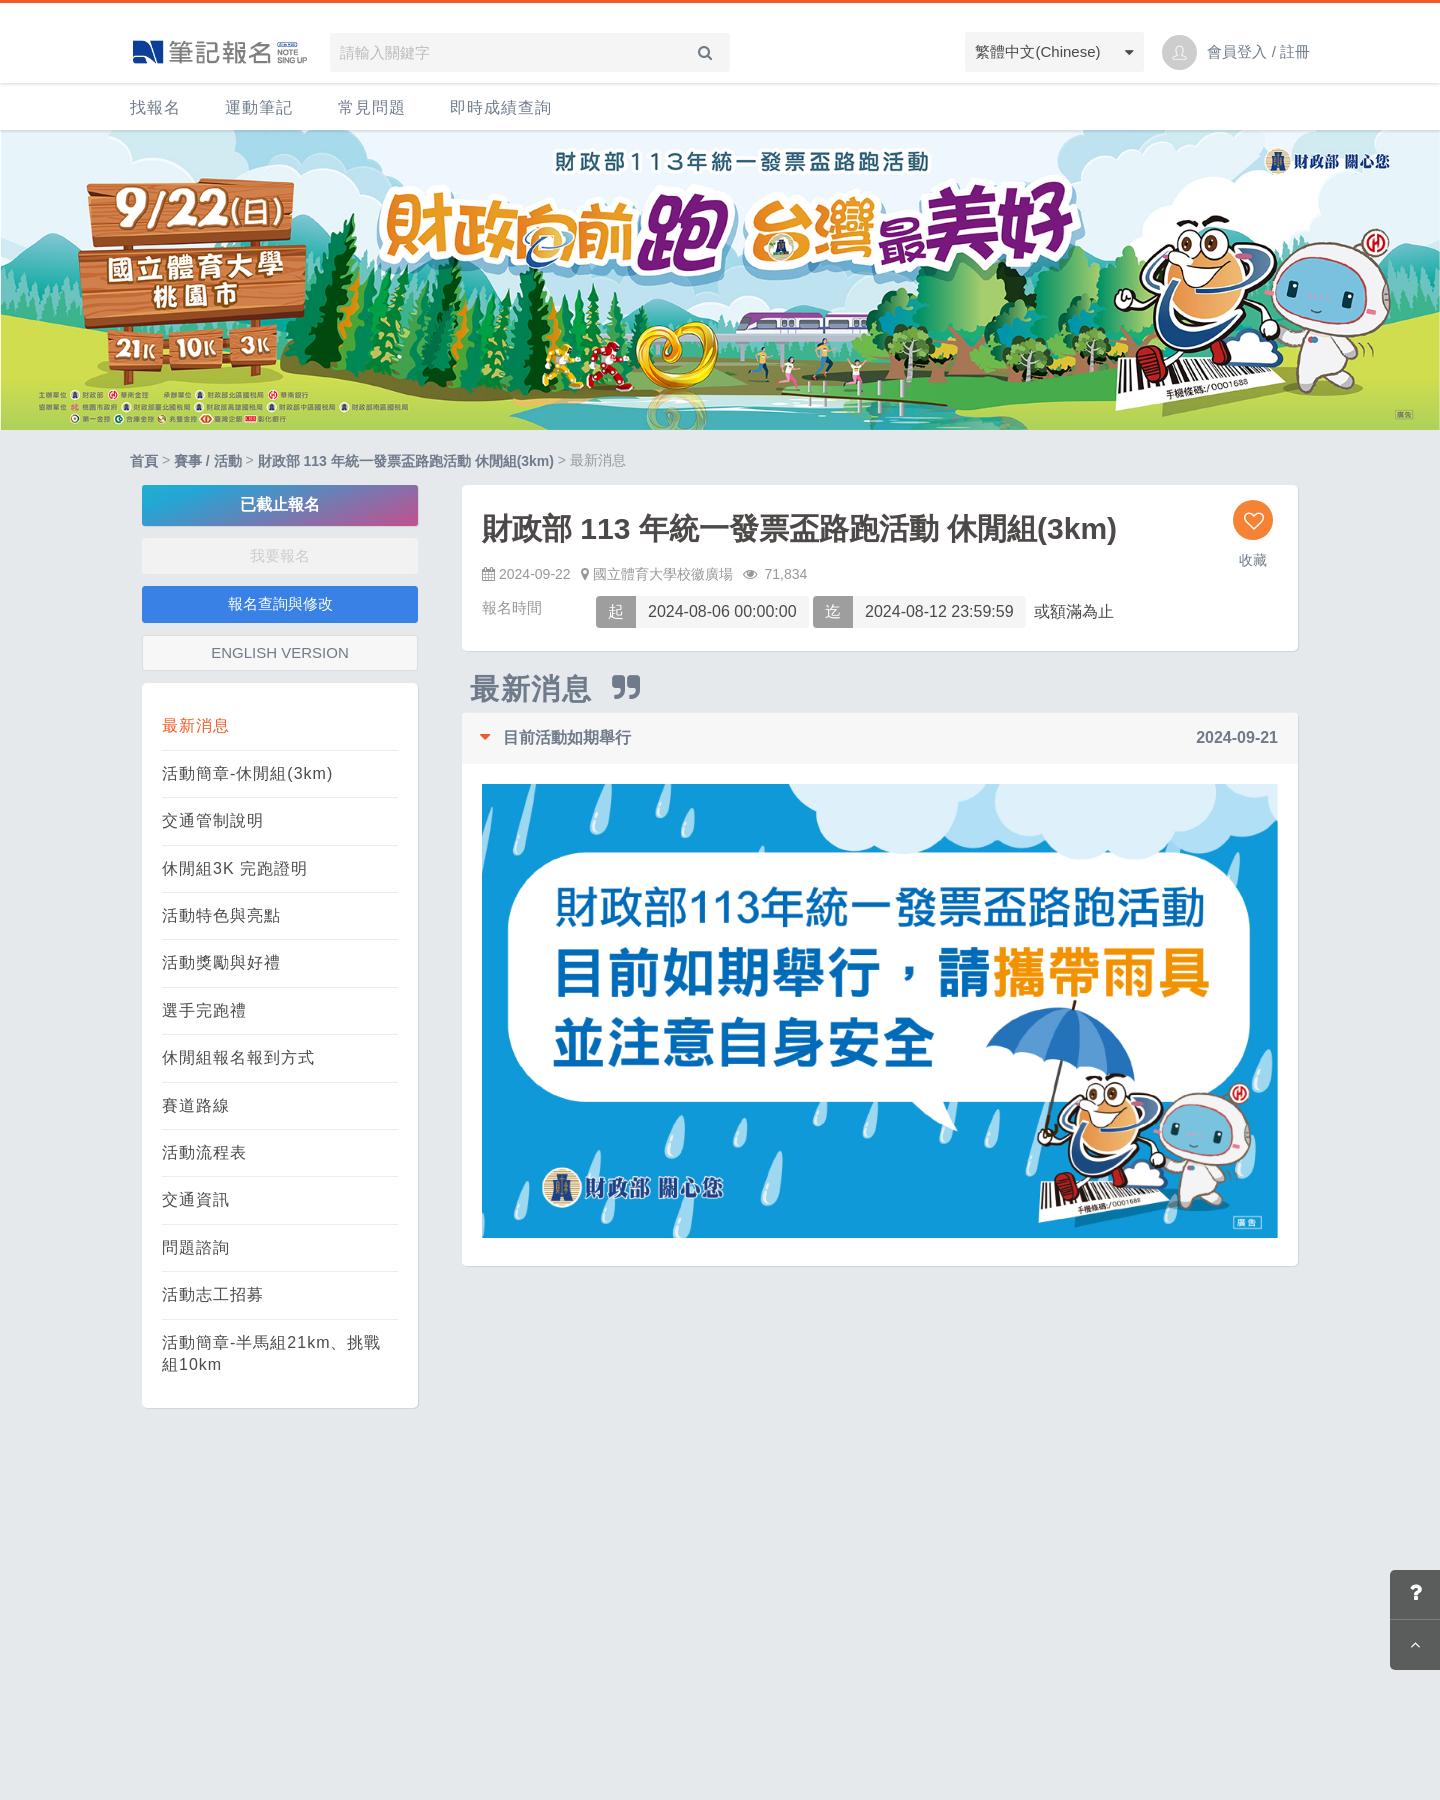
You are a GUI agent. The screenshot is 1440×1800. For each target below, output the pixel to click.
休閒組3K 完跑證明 (235, 868)
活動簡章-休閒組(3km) (247, 773)
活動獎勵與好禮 (221, 962)
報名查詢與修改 (280, 603)
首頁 (144, 461)
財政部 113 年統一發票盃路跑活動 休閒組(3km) (406, 461)
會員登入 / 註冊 (1258, 51)
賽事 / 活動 (208, 461)
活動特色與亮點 (221, 915)
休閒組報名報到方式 (238, 1057)
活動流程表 (204, 1152)
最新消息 (196, 725)
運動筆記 (259, 107)
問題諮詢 (196, 1247)
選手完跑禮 (204, 1010)
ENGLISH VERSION (280, 652)
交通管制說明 (213, 820)
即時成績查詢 (501, 107)
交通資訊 (196, 1199)
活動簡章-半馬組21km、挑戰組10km (271, 1353)
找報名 (155, 107)
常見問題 (372, 107)
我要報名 (280, 555)
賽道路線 (196, 1105)
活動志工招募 (213, 1294)
